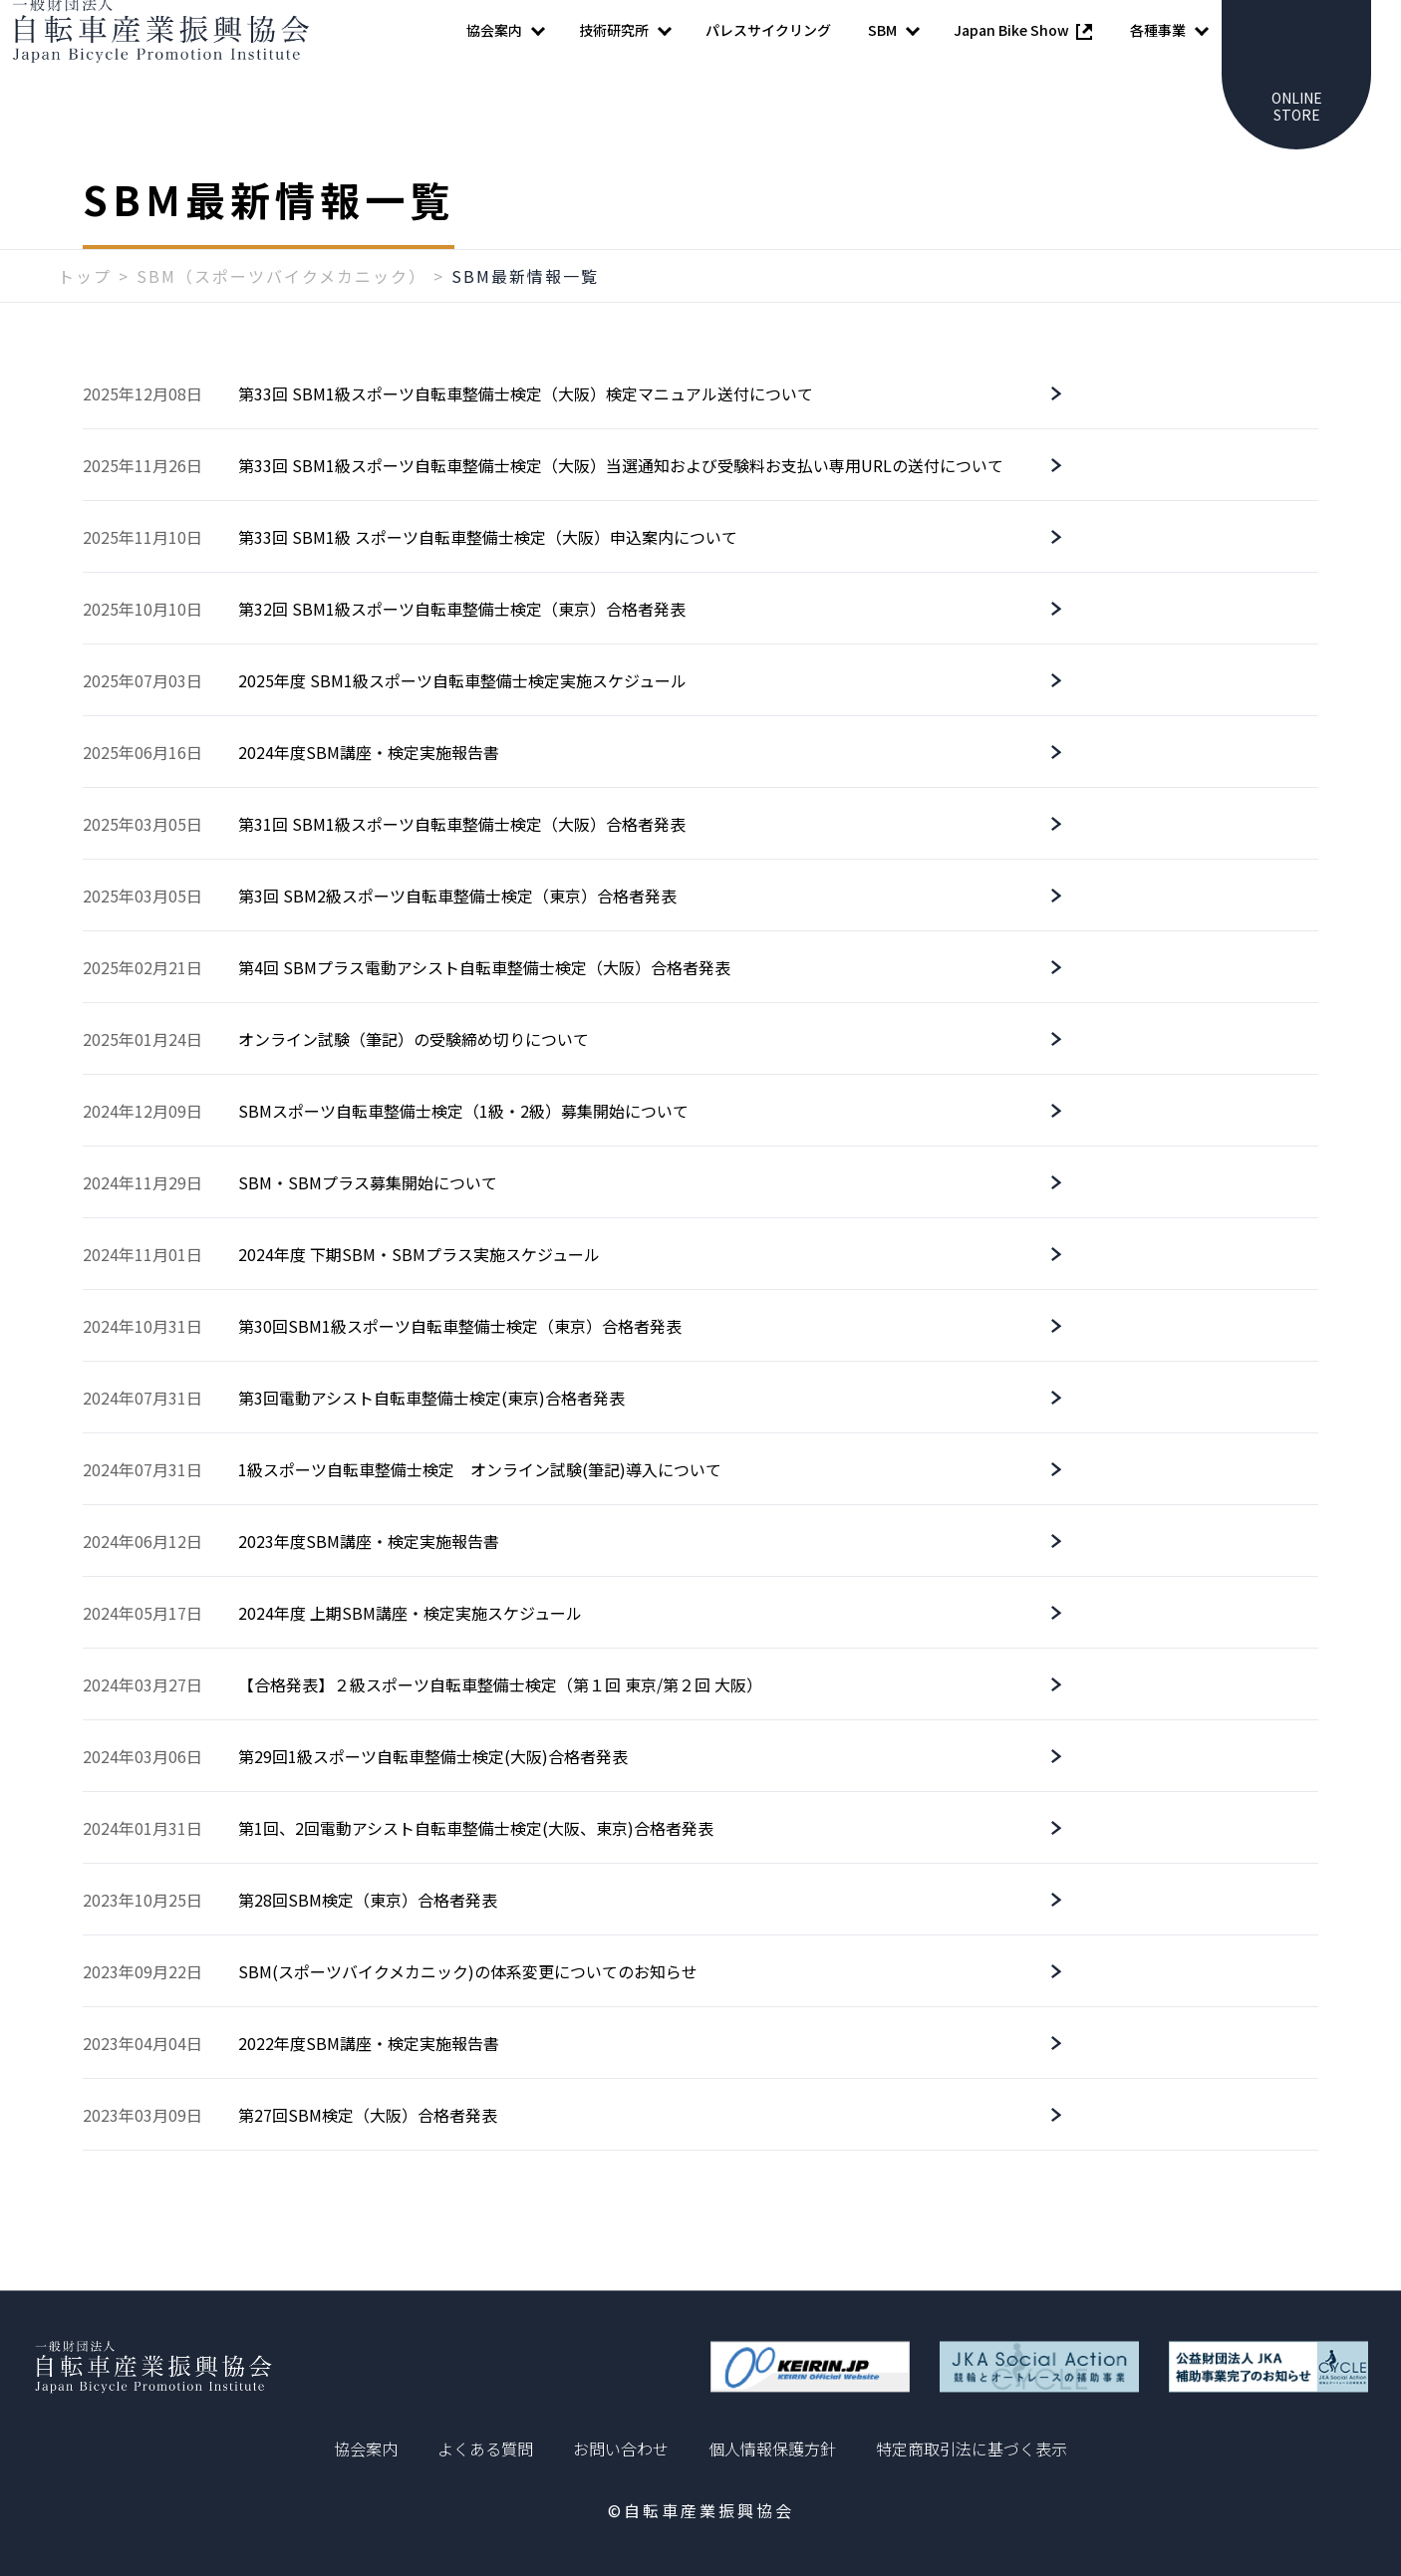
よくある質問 (485, 2448)
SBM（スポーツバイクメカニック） (281, 316)
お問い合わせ (621, 2448)
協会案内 (366, 2448)
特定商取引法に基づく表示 (971, 2448)
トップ (85, 316)
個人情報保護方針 (772, 2448)
